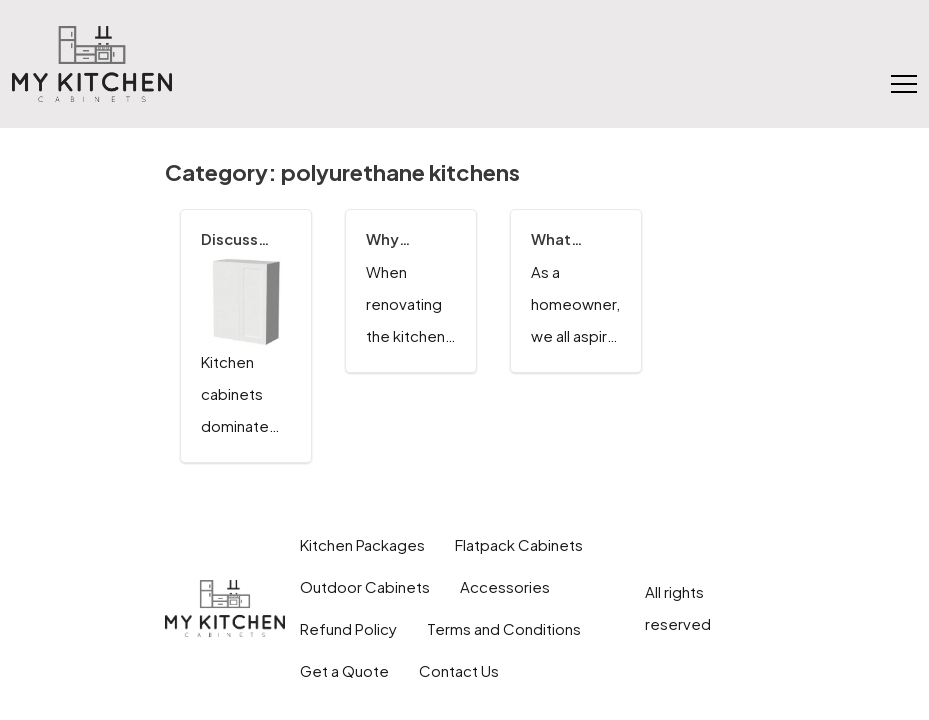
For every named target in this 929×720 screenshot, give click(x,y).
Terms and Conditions (504, 628)
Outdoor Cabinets (365, 586)
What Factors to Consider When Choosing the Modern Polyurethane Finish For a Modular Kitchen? (576, 239)
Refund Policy (348, 628)
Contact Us (459, 670)
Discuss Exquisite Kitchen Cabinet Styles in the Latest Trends (240, 239)
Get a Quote (344, 670)
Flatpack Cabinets (519, 544)
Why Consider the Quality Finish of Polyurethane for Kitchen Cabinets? (411, 239)
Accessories (505, 586)
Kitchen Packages (362, 544)
